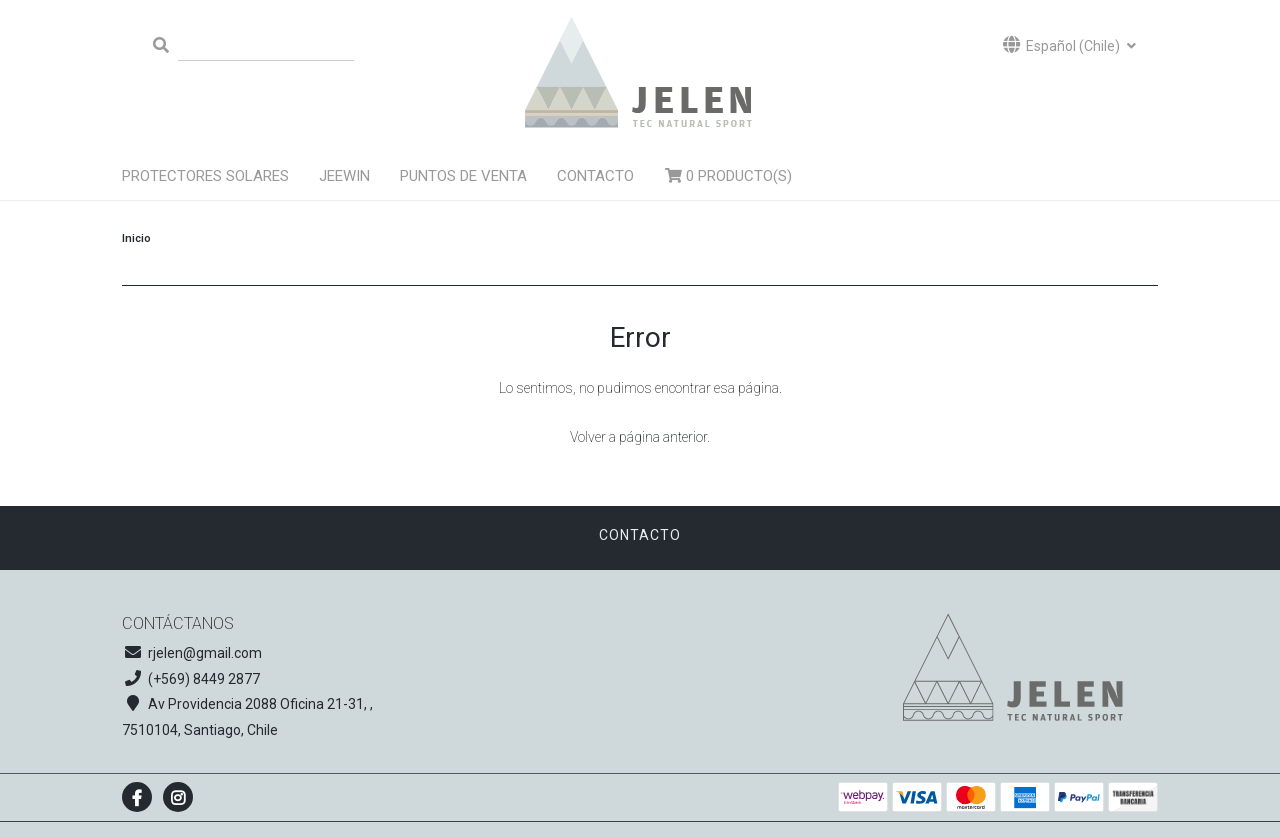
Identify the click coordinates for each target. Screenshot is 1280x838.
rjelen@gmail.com (205, 653)
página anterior (663, 437)
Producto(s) (728, 176)
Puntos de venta (463, 176)
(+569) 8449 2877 (204, 679)
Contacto (595, 176)
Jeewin (344, 176)
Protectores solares (205, 176)
